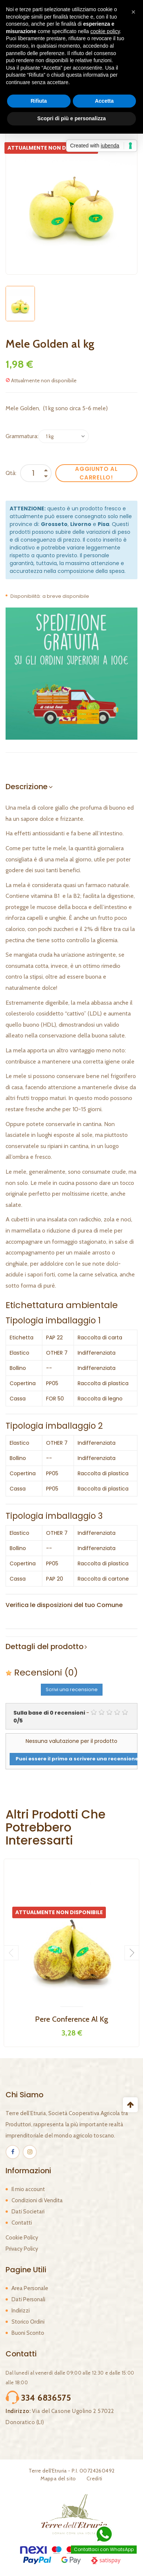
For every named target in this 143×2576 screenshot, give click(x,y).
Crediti (95, 2478)
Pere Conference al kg (71, 2019)
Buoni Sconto (28, 2333)
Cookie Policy (22, 2237)
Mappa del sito (58, 2478)
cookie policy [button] (105, 31)
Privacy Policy (22, 2248)
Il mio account (28, 2189)
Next (131, 1952)
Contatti (22, 2222)
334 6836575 (46, 2397)
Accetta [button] (104, 101)
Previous (11, 1952)
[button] (133, 12)
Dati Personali (28, 2299)
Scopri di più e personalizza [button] (71, 118)
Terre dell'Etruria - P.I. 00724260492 (72, 2470)
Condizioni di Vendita (37, 2200)
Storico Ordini (28, 2321)
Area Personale (30, 2288)
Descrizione (27, 786)
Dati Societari (28, 2211)
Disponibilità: (25, 596)
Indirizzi (21, 2310)
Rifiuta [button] (38, 101)
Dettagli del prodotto (45, 1646)
